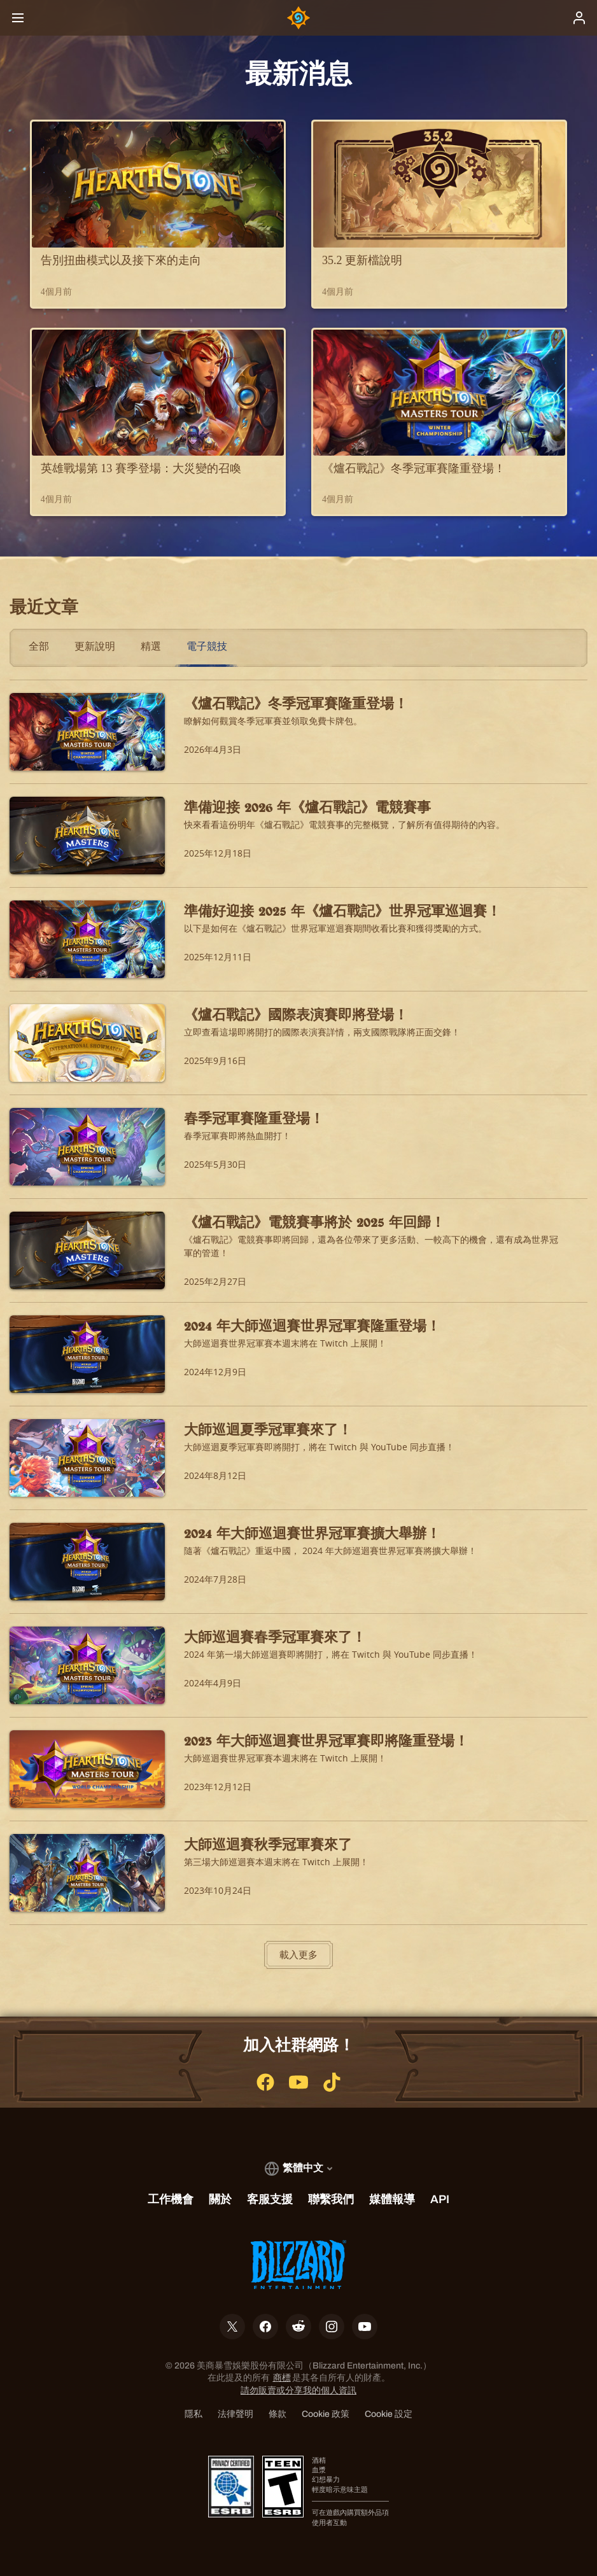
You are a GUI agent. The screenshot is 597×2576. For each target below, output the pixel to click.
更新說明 (94, 646)
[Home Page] (298, 18)
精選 (151, 646)
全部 (39, 646)
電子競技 (206, 646)
